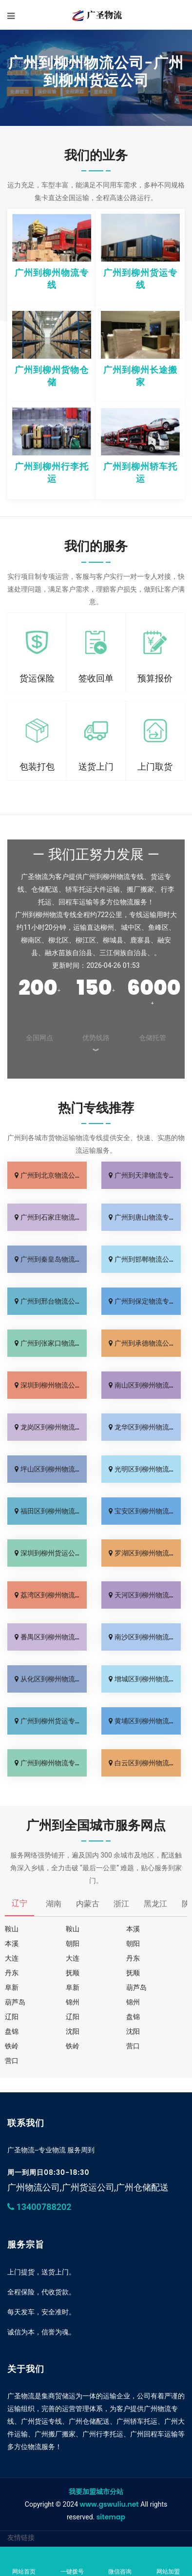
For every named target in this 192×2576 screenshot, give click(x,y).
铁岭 (12, 2046)
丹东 (133, 1958)
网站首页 (24, 2562)
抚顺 (72, 1973)
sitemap (110, 2517)
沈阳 (72, 2031)
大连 (12, 1958)
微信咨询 (120, 2562)
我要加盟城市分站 (96, 2491)
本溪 (133, 1929)
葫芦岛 (136, 1987)
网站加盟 (168, 2562)
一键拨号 (72, 2562)
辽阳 (12, 2017)
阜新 (12, 1987)
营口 (133, 2046)
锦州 (72, 2002)
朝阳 (72, 1943)
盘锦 (133, 2017)
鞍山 (12, 1929)
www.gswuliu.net (108, 2504)
